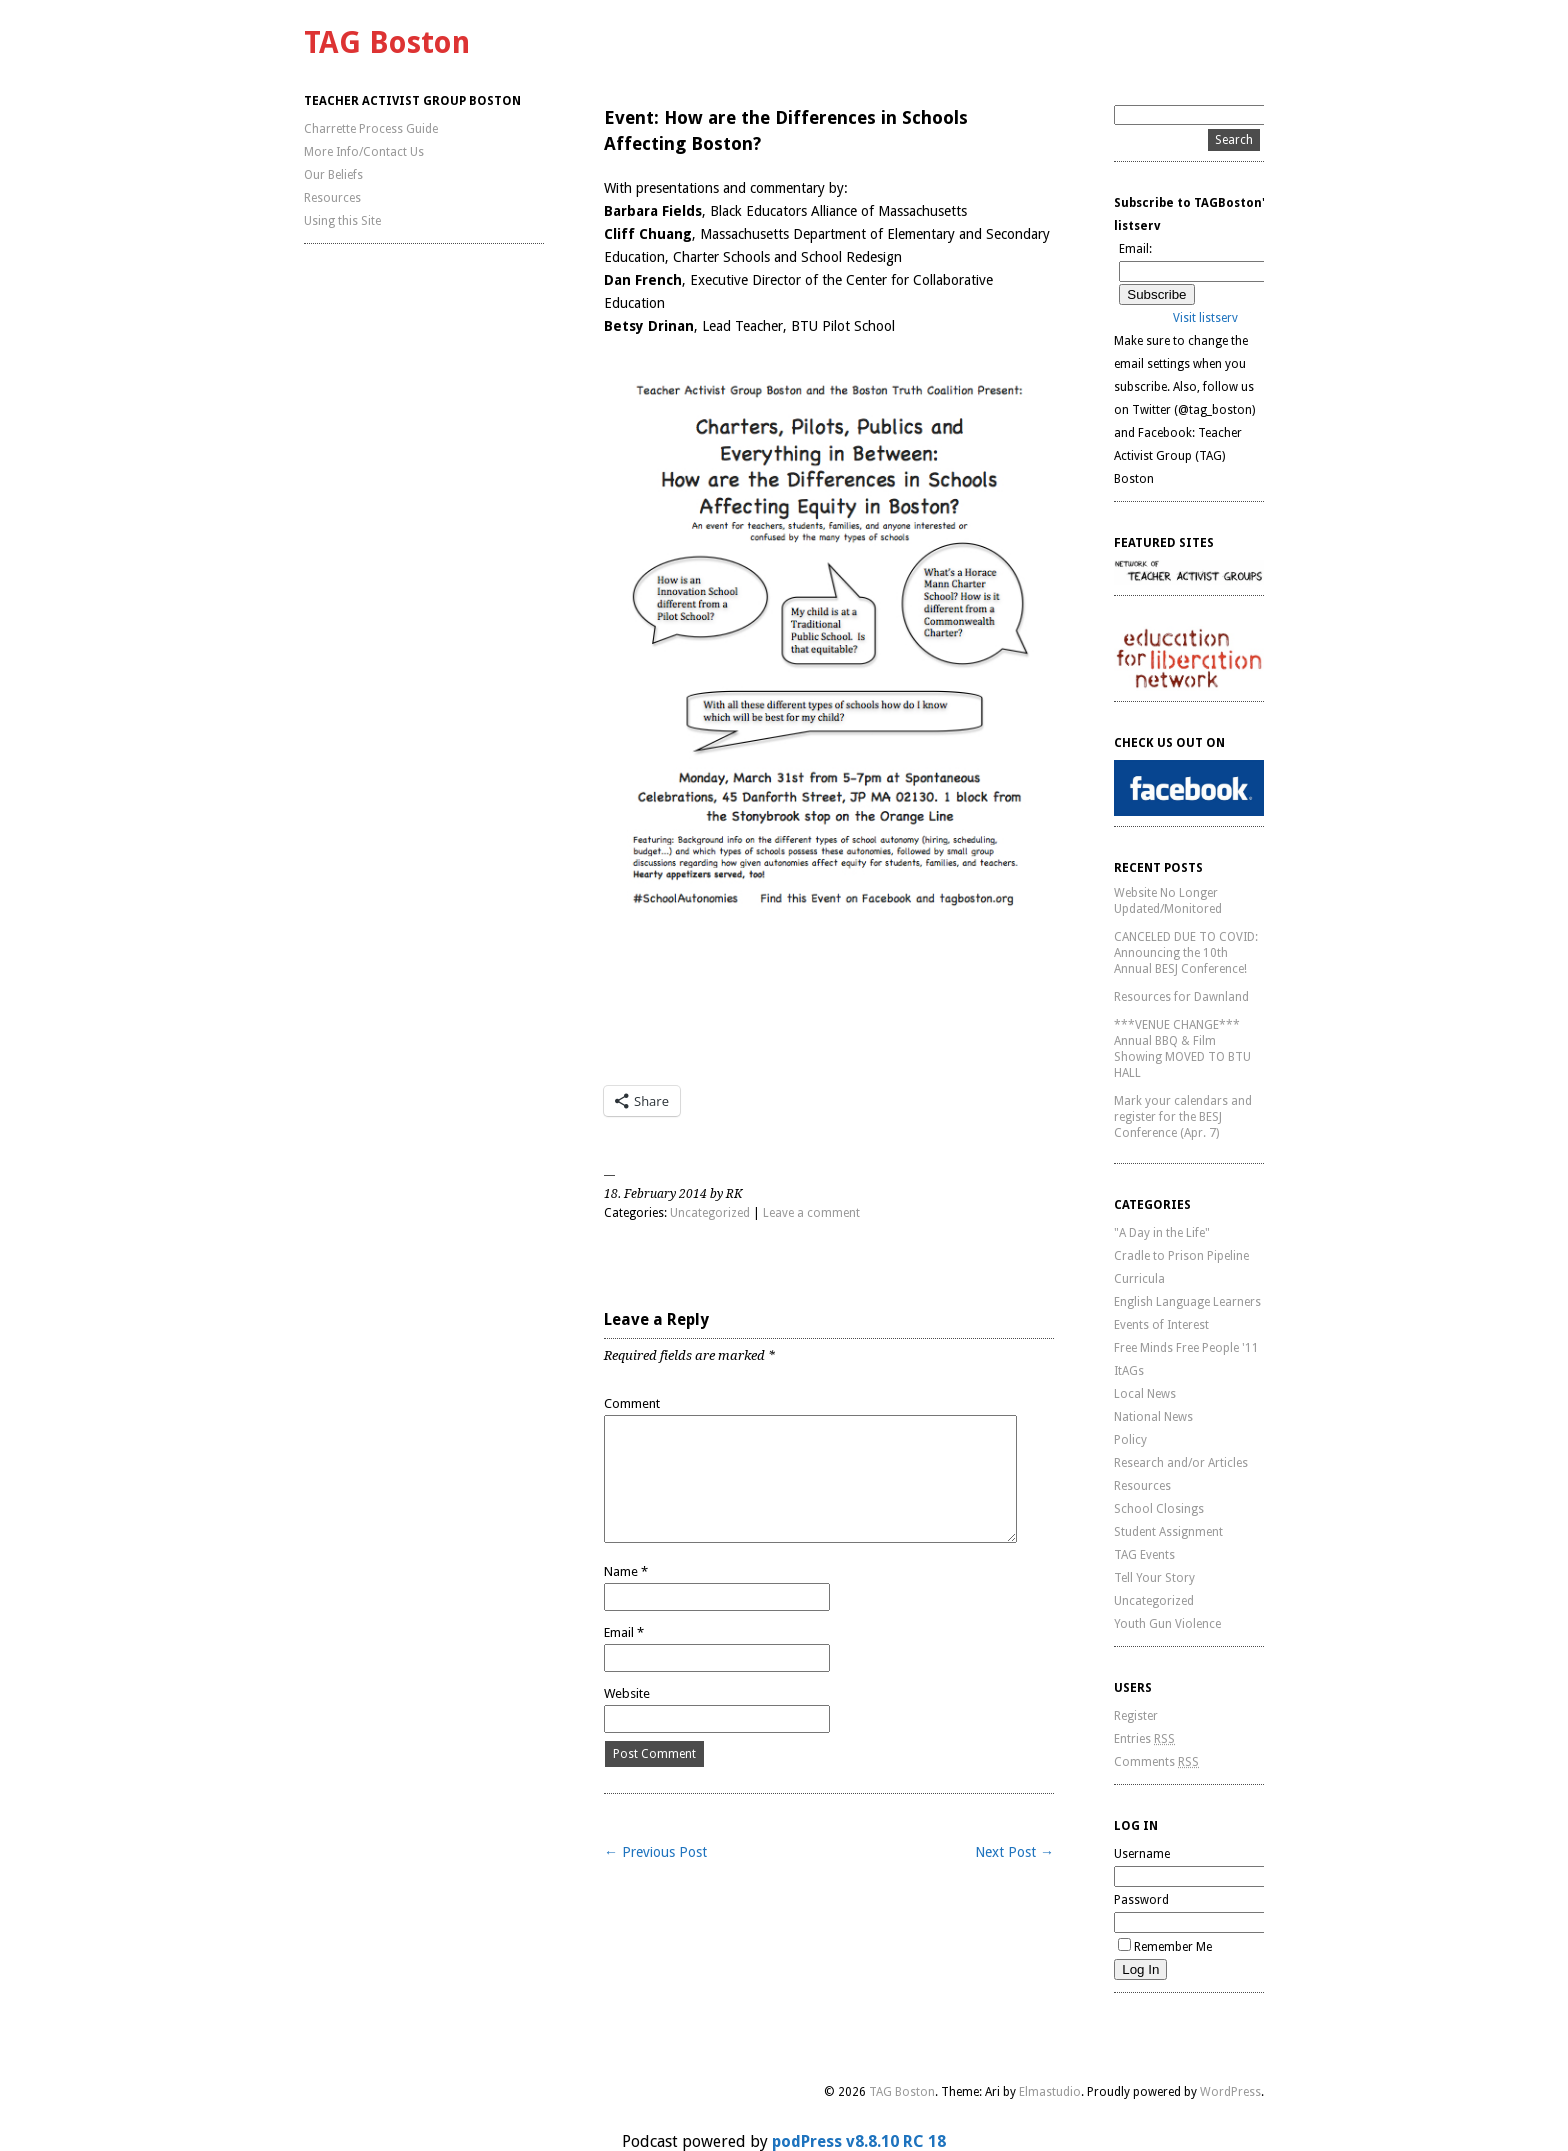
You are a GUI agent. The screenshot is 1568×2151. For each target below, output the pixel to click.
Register (1136, 1716)
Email (624, 1632)
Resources (332, 198)
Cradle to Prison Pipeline (1181, 1256)
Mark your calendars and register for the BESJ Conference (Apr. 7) (1183, 1117)
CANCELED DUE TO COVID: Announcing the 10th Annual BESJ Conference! (1186, 953)
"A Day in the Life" (1162, 1233)
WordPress (1230, 2092)
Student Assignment (1168, 1532)
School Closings (1159, 1509)
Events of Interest (1161, 1325)
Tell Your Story (1154, 1578)
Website (627, 1693)
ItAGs (1129, 1371)
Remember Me (1165, 1947)
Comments (1156, 1762)
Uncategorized (710, 1213)
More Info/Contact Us (364, 152)
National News (1153, 1417)
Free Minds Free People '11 (1186, 1348)
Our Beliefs (333, 175)
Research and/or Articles (1181, 1463)
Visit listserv (1205, 318)
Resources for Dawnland (1181, 997)
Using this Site (342, 221)
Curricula (1139, 1279)
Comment (632, 1403)
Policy (1130, 1440)
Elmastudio (1050, 2092)
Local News (1145, 1394)
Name (626, 1571)
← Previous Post (655, 1852)
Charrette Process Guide (371, 129)
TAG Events (1144, 1555)
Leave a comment (811, 1213)
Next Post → (1014, 1852)
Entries (1144, 1739)
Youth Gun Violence (1167, 1624)
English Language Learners (1187, 1302)
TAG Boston (387, 42)
